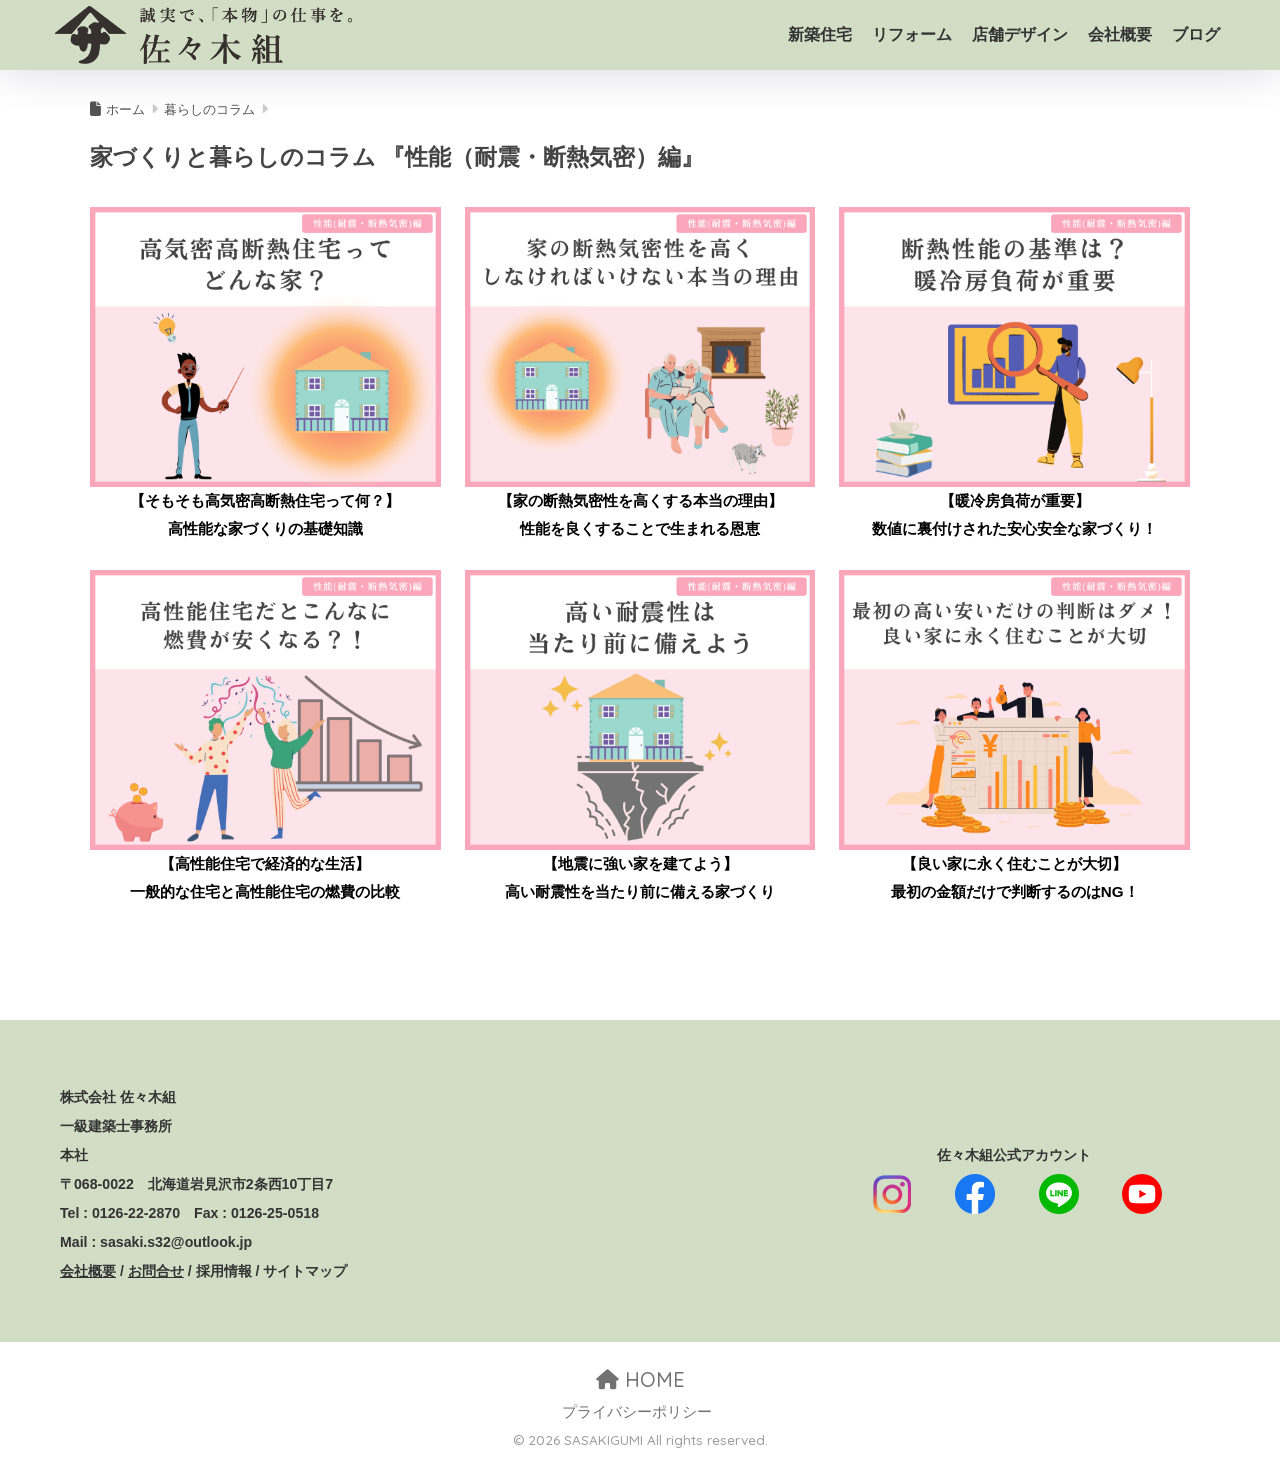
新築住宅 (820, 34)
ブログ (1196, 34)
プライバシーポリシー (637, 1412)
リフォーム (912, 34)
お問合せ (156, 1271)
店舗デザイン (1020, 34)
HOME (640, 1379)
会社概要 (1120, 34)
